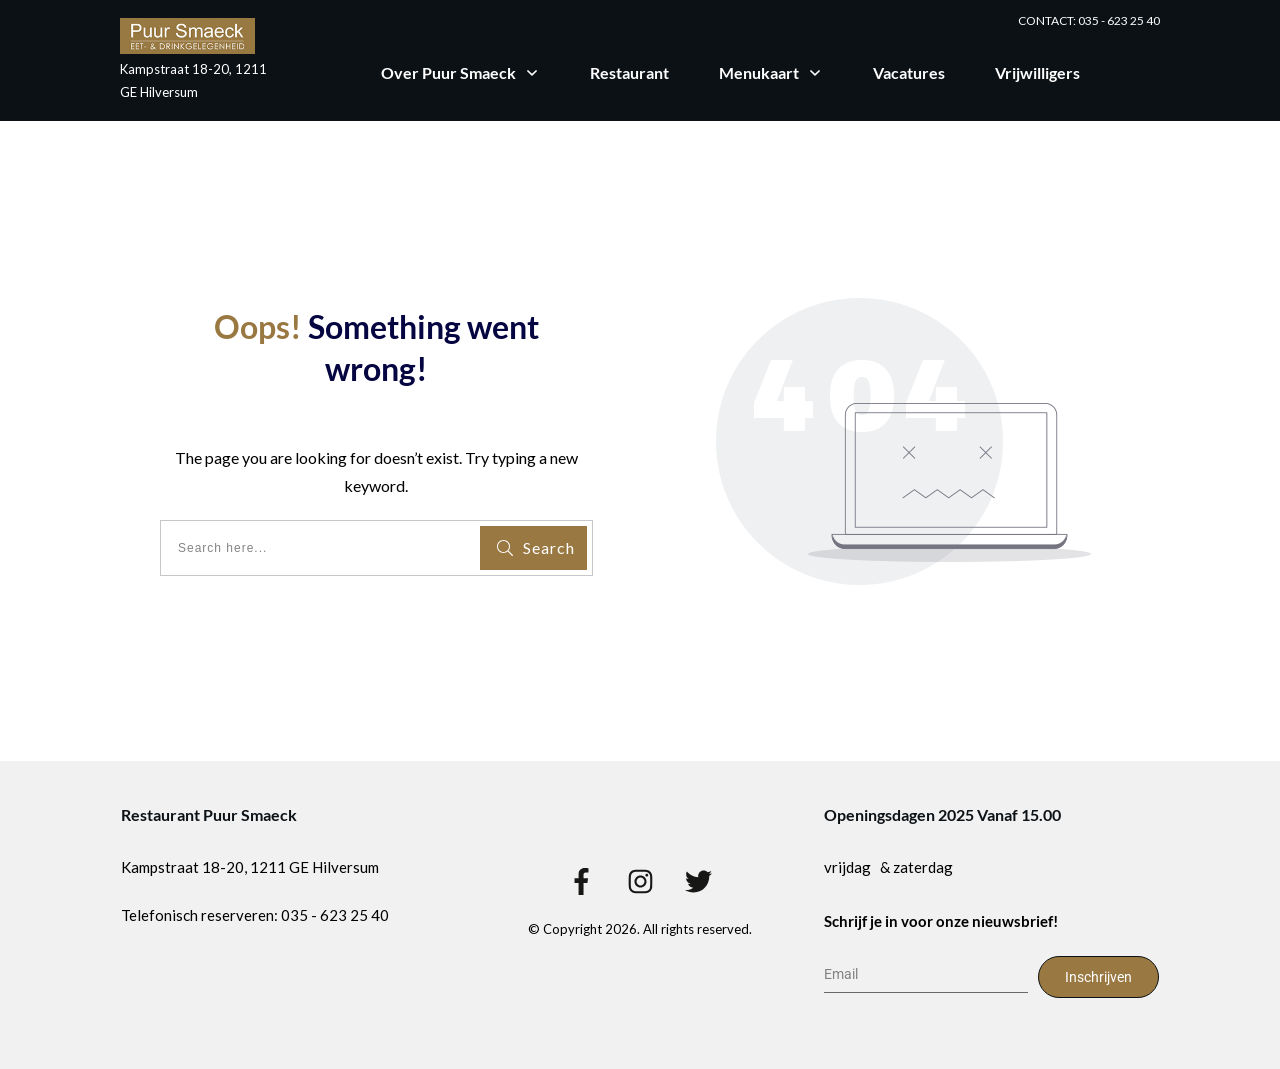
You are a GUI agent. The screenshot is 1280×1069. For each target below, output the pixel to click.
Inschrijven (1098, 977)
